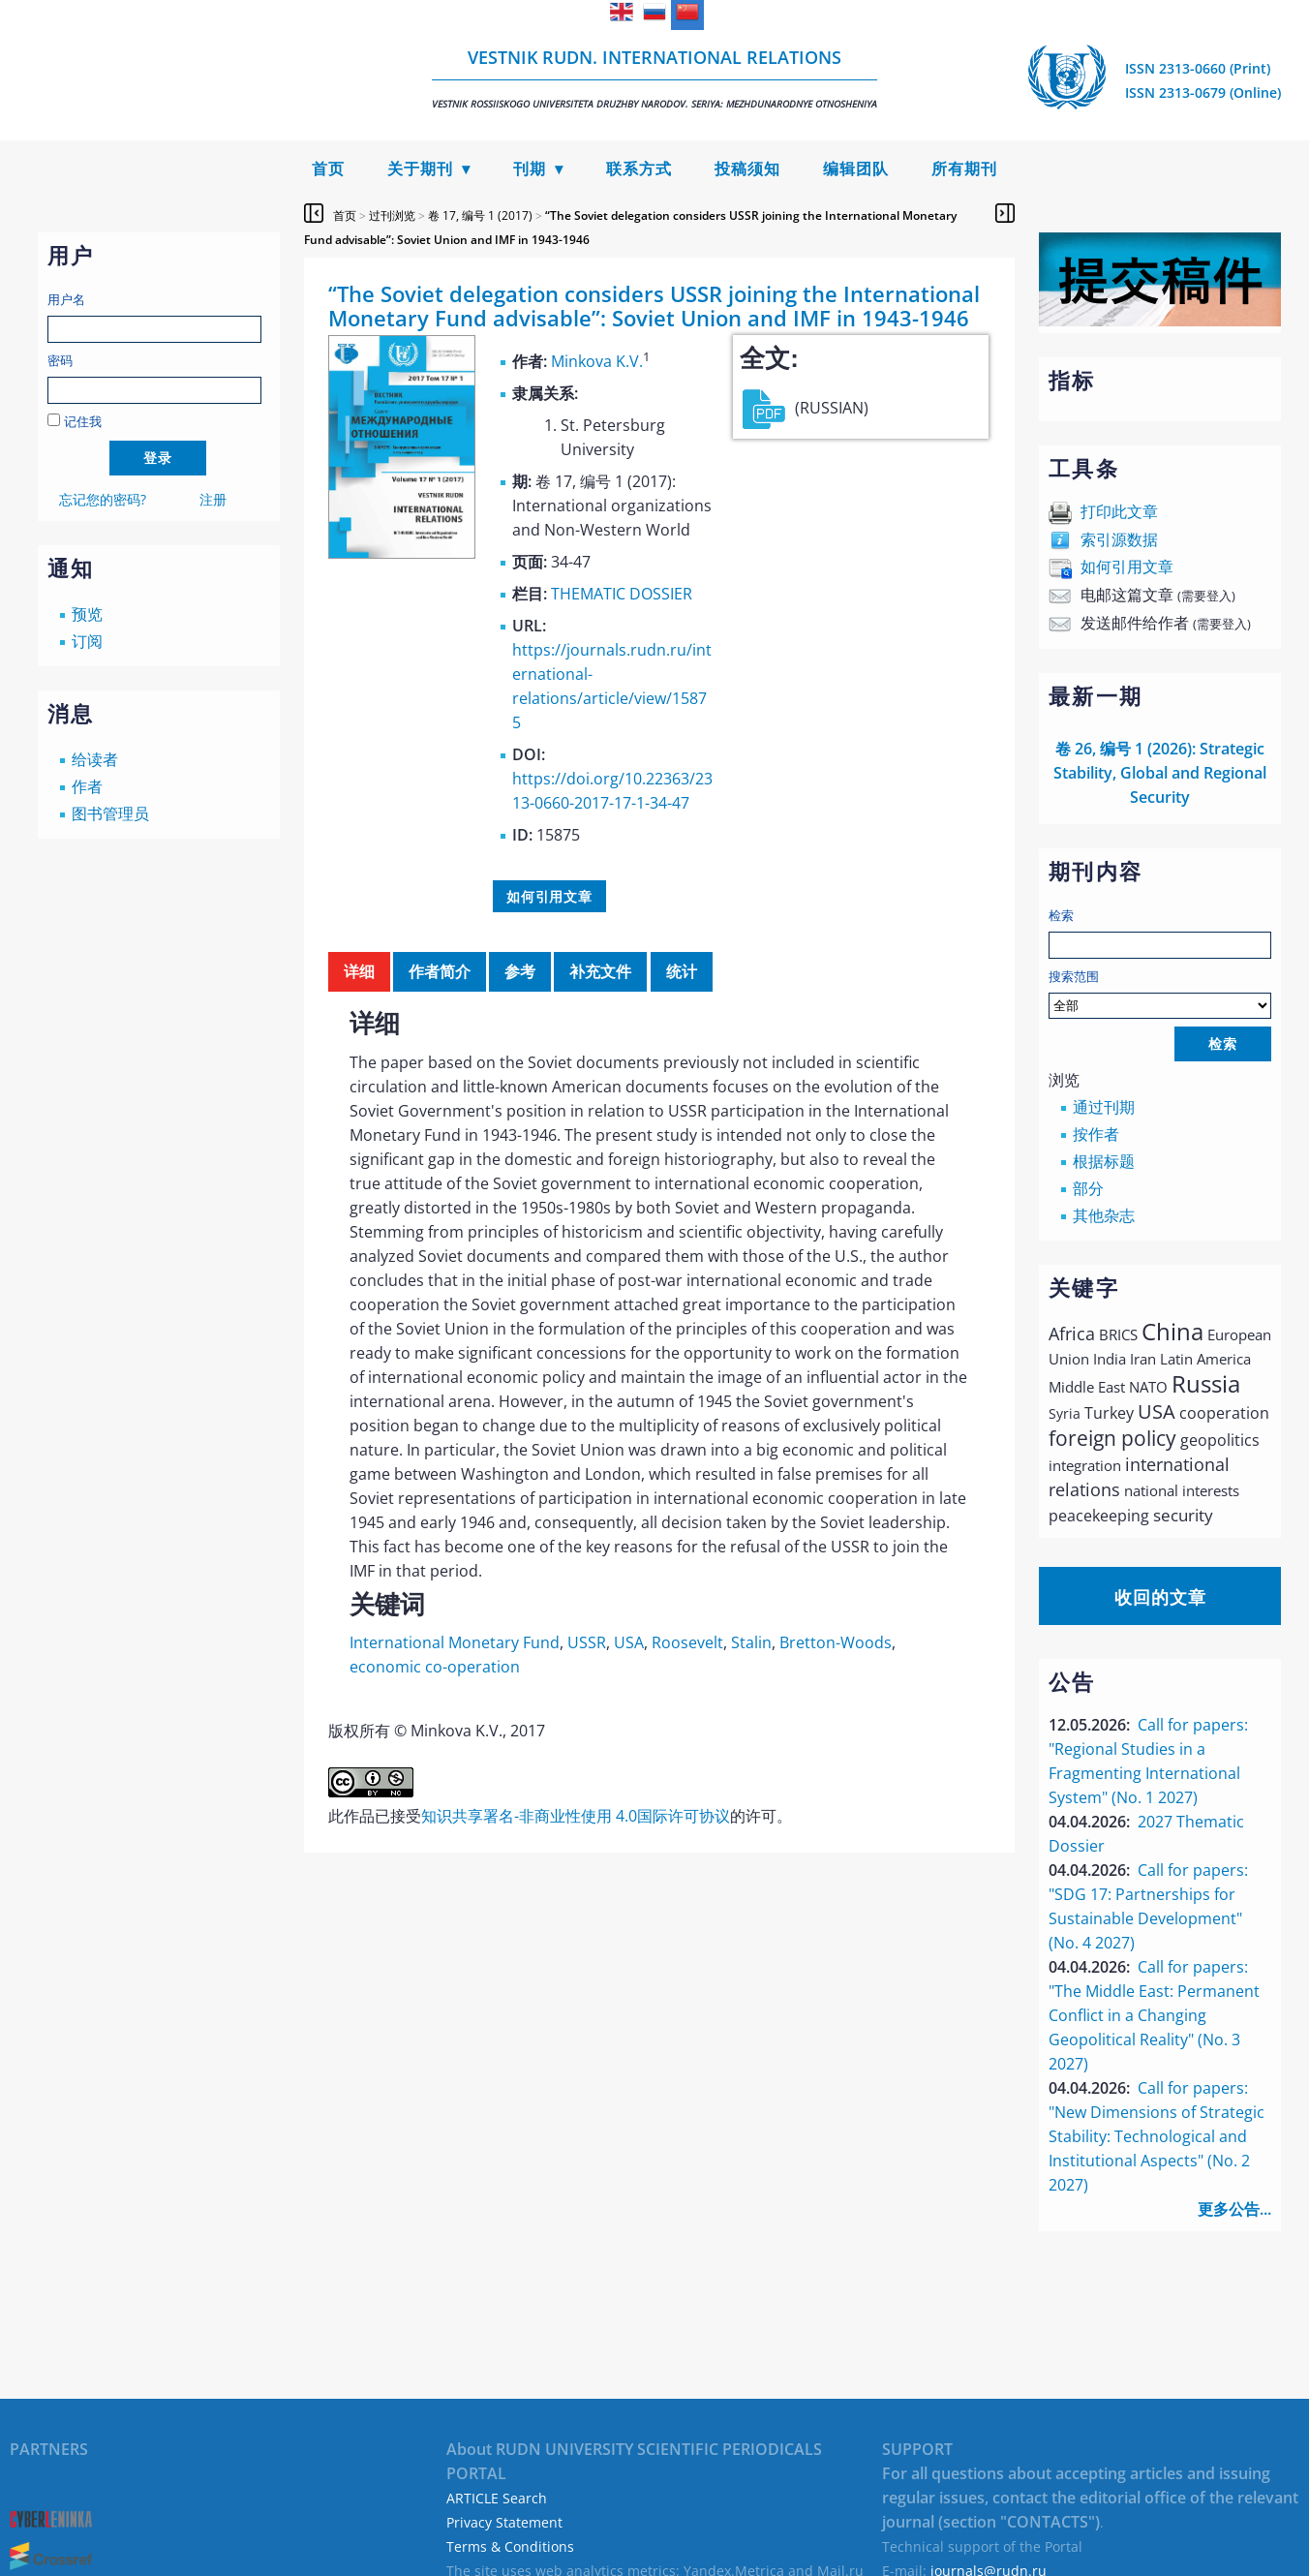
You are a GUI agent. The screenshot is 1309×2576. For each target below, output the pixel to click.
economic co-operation (435, 1666)
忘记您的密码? (102, 499)
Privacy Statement (504, 2522)
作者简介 (440, 971)
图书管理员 (110, 813)
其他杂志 (1104, 1215)
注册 (213, 499)
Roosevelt (687, 1642)
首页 (328, 169)
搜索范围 (1160, 993)
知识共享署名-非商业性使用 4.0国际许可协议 (575, 1815)
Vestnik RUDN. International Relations (654, 78)
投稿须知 (747, 169)
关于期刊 (420, 169)
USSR (586, 1642)
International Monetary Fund (455, 1642)
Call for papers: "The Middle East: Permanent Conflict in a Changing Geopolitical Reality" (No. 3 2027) (1154, 2015)
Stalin (751, 1642)
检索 (1061, 915)
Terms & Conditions (510, 2546)
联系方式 (639, 169)
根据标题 (1104, 1161)
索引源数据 (1119, 539)
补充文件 (600, 971)
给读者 (95, 759)
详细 (359, 971)
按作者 (1096, 1134)
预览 (87, 614)
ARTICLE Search (496, 2498)
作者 (87, 786)
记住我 (83, 421)
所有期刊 (964, 169)
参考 (519, 971)
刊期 (529, 169)
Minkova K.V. (597, 361)
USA (629, 1642)
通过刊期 (1104, 1107)
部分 (1088, 1188)
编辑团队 (856, 169)
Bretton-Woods (835, 1642)
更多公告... (1234, 2209)
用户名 (66, 299)
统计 (681, 971)
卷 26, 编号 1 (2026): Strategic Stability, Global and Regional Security (1159, 773)
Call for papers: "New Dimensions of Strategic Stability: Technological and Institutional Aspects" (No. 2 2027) (1156, 2136)
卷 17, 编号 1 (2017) (480, 215)
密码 (60, 360)
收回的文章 (1160, 1597)
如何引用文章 (1127, 566)
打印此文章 (1119, 511)
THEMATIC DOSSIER (621, 593)
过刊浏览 (392, 215)
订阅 (87, 641)
